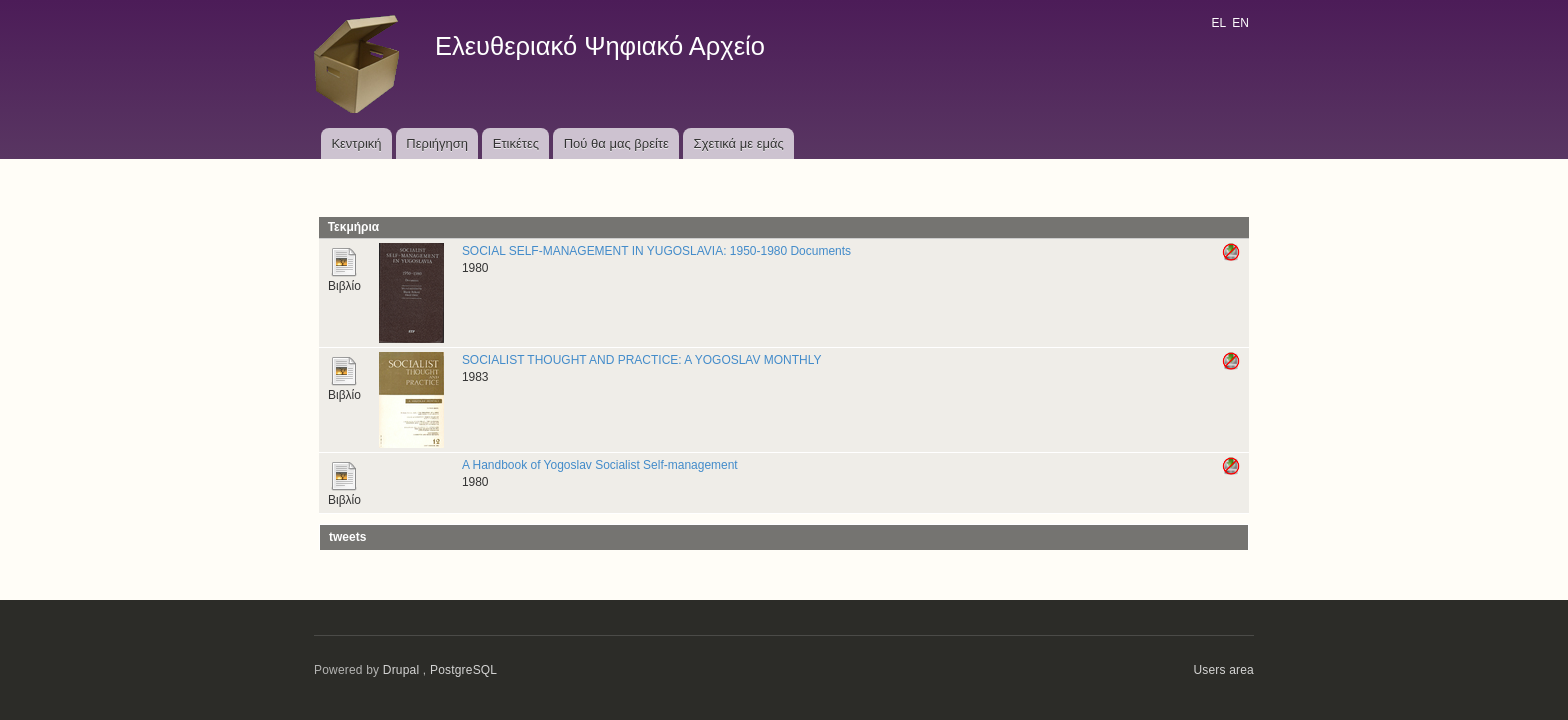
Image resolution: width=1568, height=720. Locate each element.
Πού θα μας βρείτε (616, 143)
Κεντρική (356, 143)
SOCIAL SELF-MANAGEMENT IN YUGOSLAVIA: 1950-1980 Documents (656, 251)
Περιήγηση (437, 143)
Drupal (401, 670)
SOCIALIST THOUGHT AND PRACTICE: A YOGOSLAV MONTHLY (642, 360)
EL (1218, 23)
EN (1240, 23)
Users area (1223, 670)
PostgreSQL (463, 670)
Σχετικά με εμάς (739, 143)
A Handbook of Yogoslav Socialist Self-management (600, 465)
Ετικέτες (516, 143)
